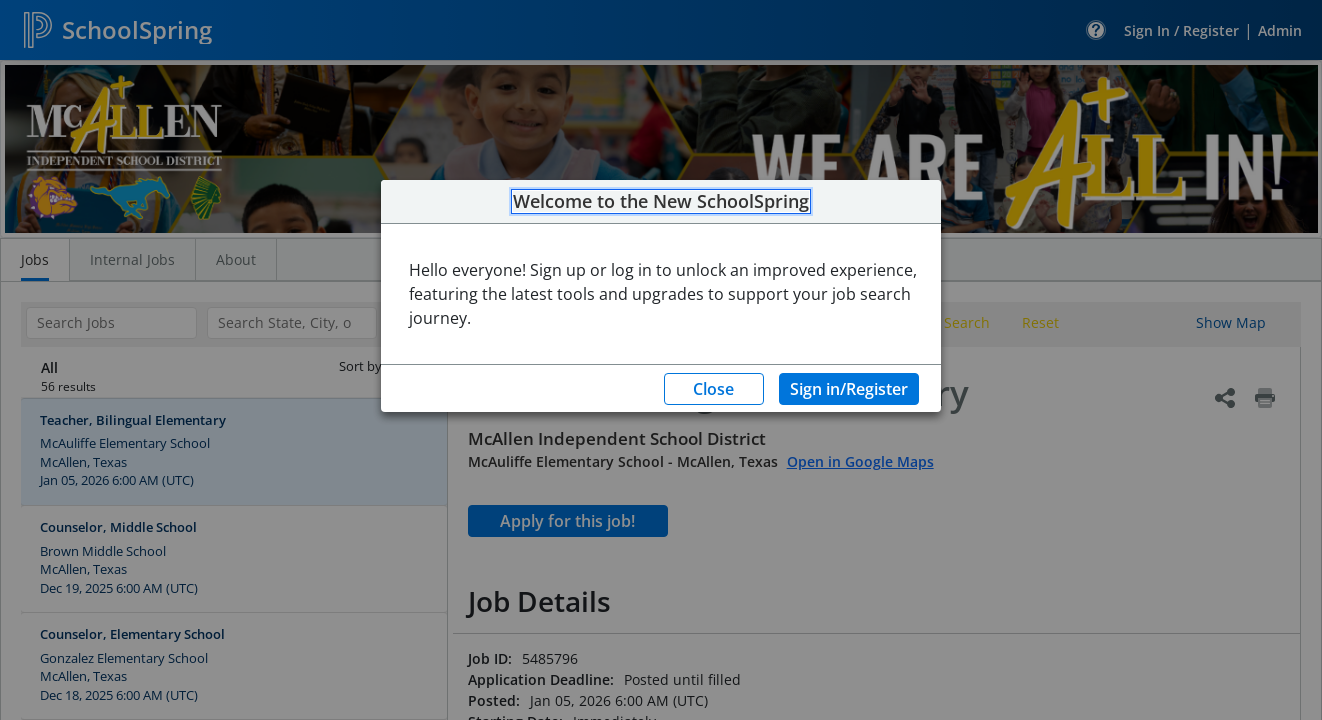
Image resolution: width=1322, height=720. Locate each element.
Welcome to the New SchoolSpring (661, 202)
